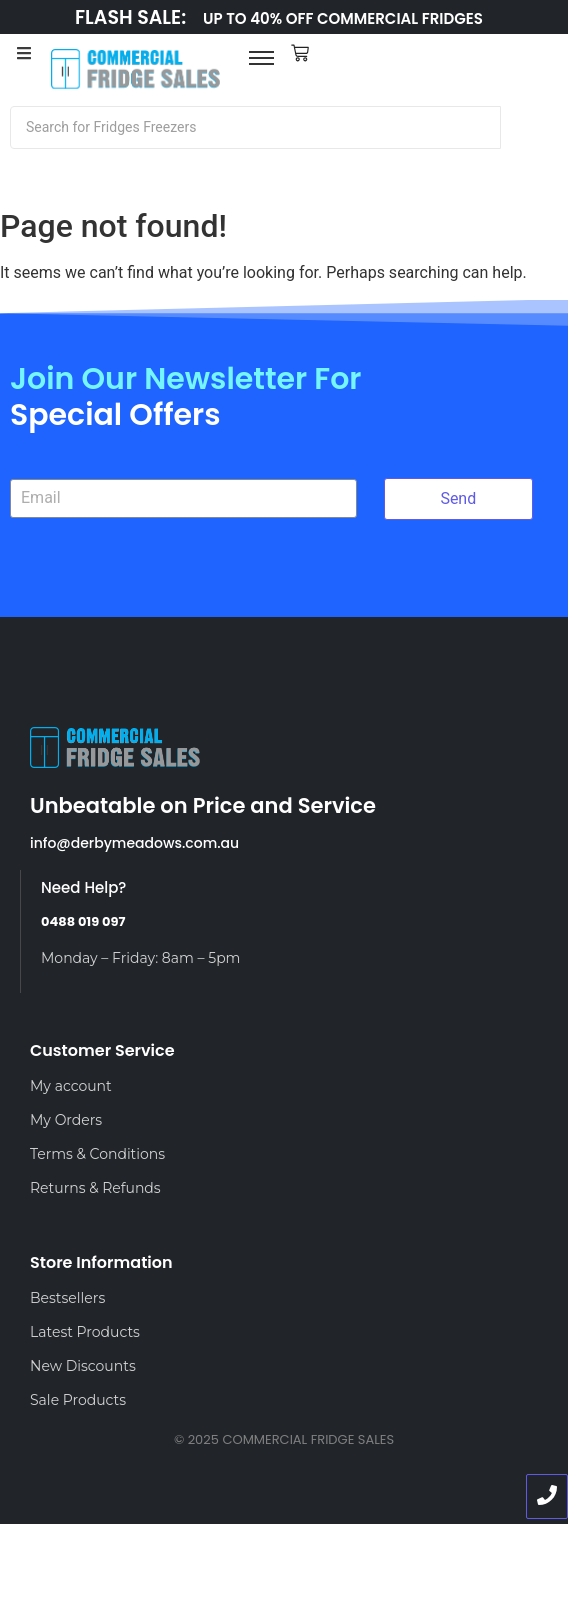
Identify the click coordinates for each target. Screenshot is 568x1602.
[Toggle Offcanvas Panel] (24, 56)
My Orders (66, 1120)
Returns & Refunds (95, 1188)
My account (71, 1086)
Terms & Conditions (97, 1154)
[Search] (255, 127)
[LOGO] (136, 69)
